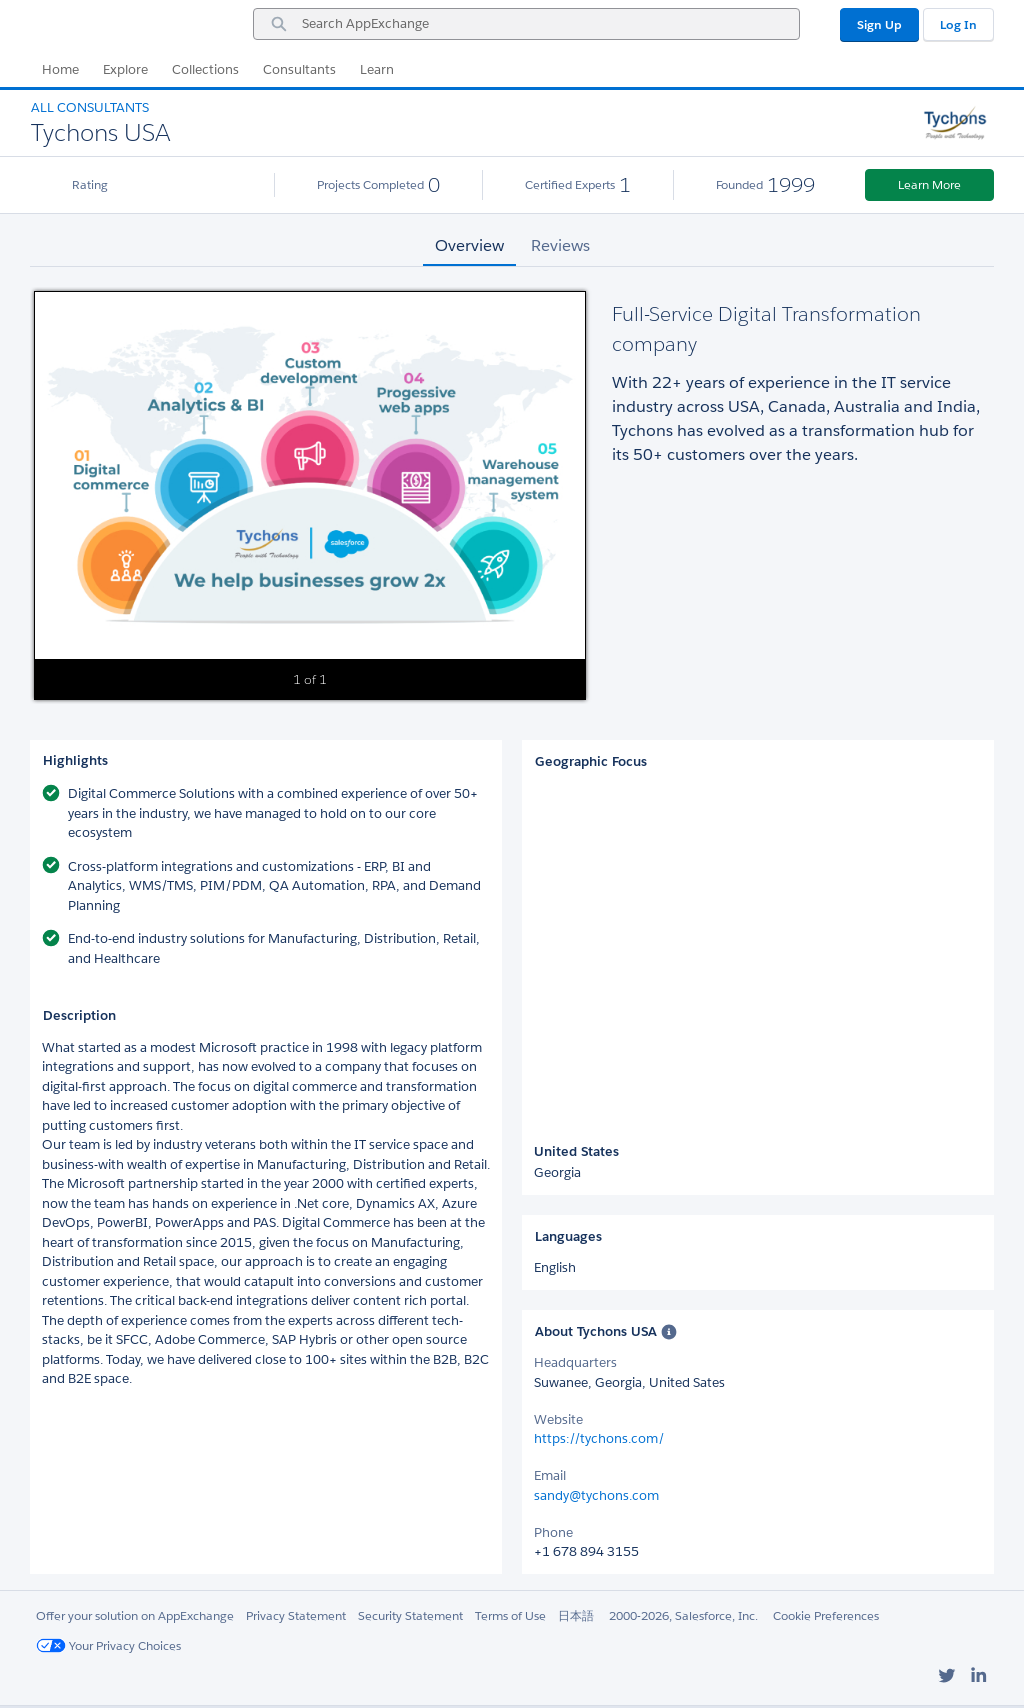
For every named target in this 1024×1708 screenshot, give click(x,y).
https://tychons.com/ (599, 1438)
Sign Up (879, 24)
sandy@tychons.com (596, 1495)
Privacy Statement (296, 1615)
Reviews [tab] (560, 245)
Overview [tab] (469, 245)
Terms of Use (510, 1615)
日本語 (576, 1615)
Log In (958, 24)
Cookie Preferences (826, 1615)
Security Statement (410, 1615)
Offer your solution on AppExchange (135, 1615)
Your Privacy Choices (108, 1645)
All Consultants (90, 107)
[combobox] (526, 24)
